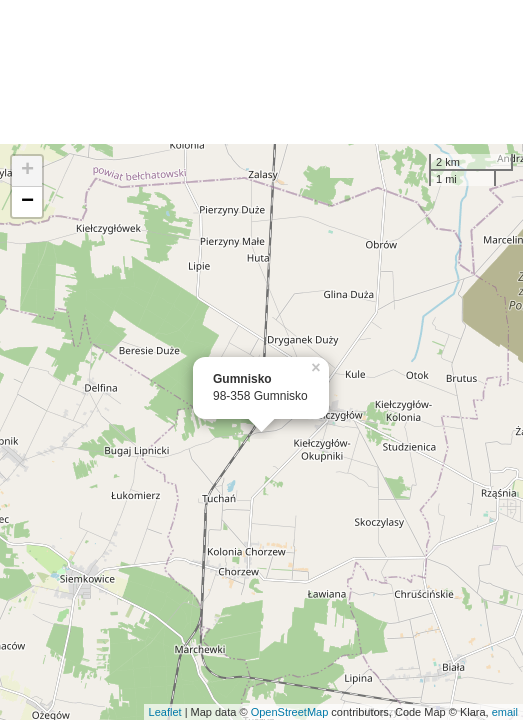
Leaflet (165, 712)
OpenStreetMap (290, 712)
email (505, 712)
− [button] (27, 202)
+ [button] (27, 171)
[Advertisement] (261, 72)
